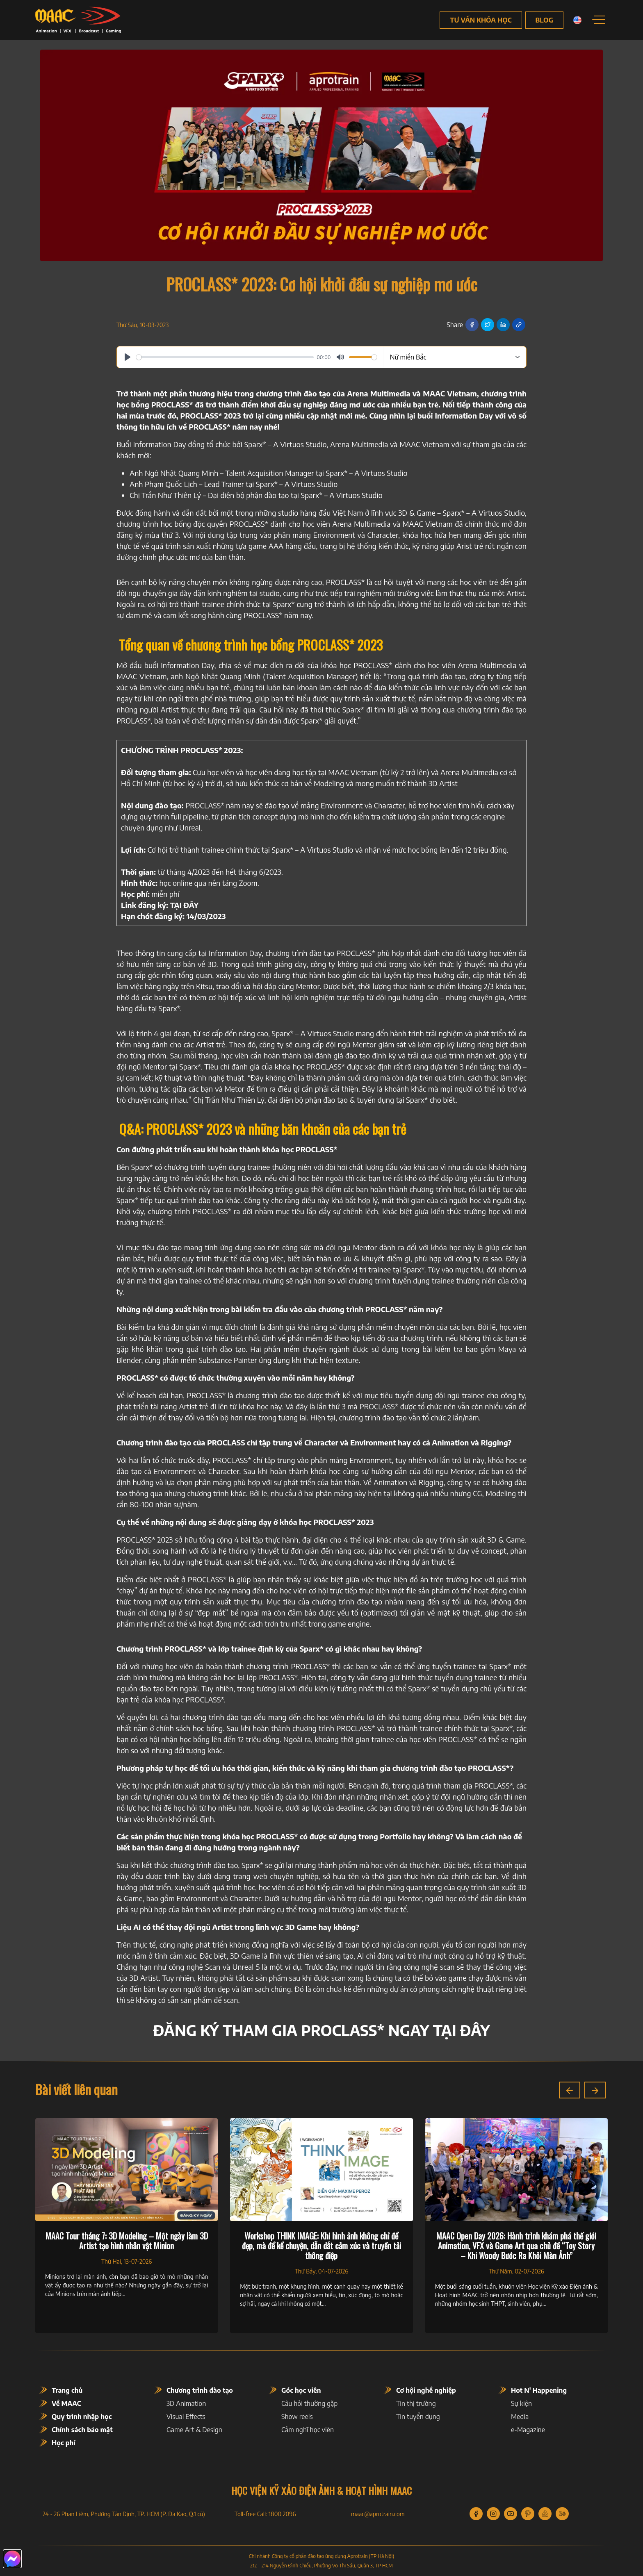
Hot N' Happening (539, 2390)
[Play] (127, 357)
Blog (544, 20)
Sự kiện (521, 2403)
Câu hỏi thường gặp (309, 2403)
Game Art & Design (194, 2430)
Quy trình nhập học (82, 2416)
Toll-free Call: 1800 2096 (265, 2513)
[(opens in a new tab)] (184, 905)
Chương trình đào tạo (199, 2390)
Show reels (297, 2416)
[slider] (225, 357)
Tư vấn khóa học (480, 20)
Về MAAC (66, 2403)
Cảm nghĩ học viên (307, 2430)
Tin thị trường (416, 2403)
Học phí (63, 2443)
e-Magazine (528, 2430)
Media (520, 2416)
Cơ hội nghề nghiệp (426, 2390)
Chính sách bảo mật (82, 2430)
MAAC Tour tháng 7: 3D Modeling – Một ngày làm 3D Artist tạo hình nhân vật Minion (127, 2241)
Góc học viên (301, 2390)
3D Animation (186, 2403)
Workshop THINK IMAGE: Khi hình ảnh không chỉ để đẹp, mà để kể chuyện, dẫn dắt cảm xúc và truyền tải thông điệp (321, 2246)
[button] (569, 2090)
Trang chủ (67, 2390)
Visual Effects (185, 2416)
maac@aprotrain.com (378, 2513)
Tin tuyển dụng (418, 2416)
